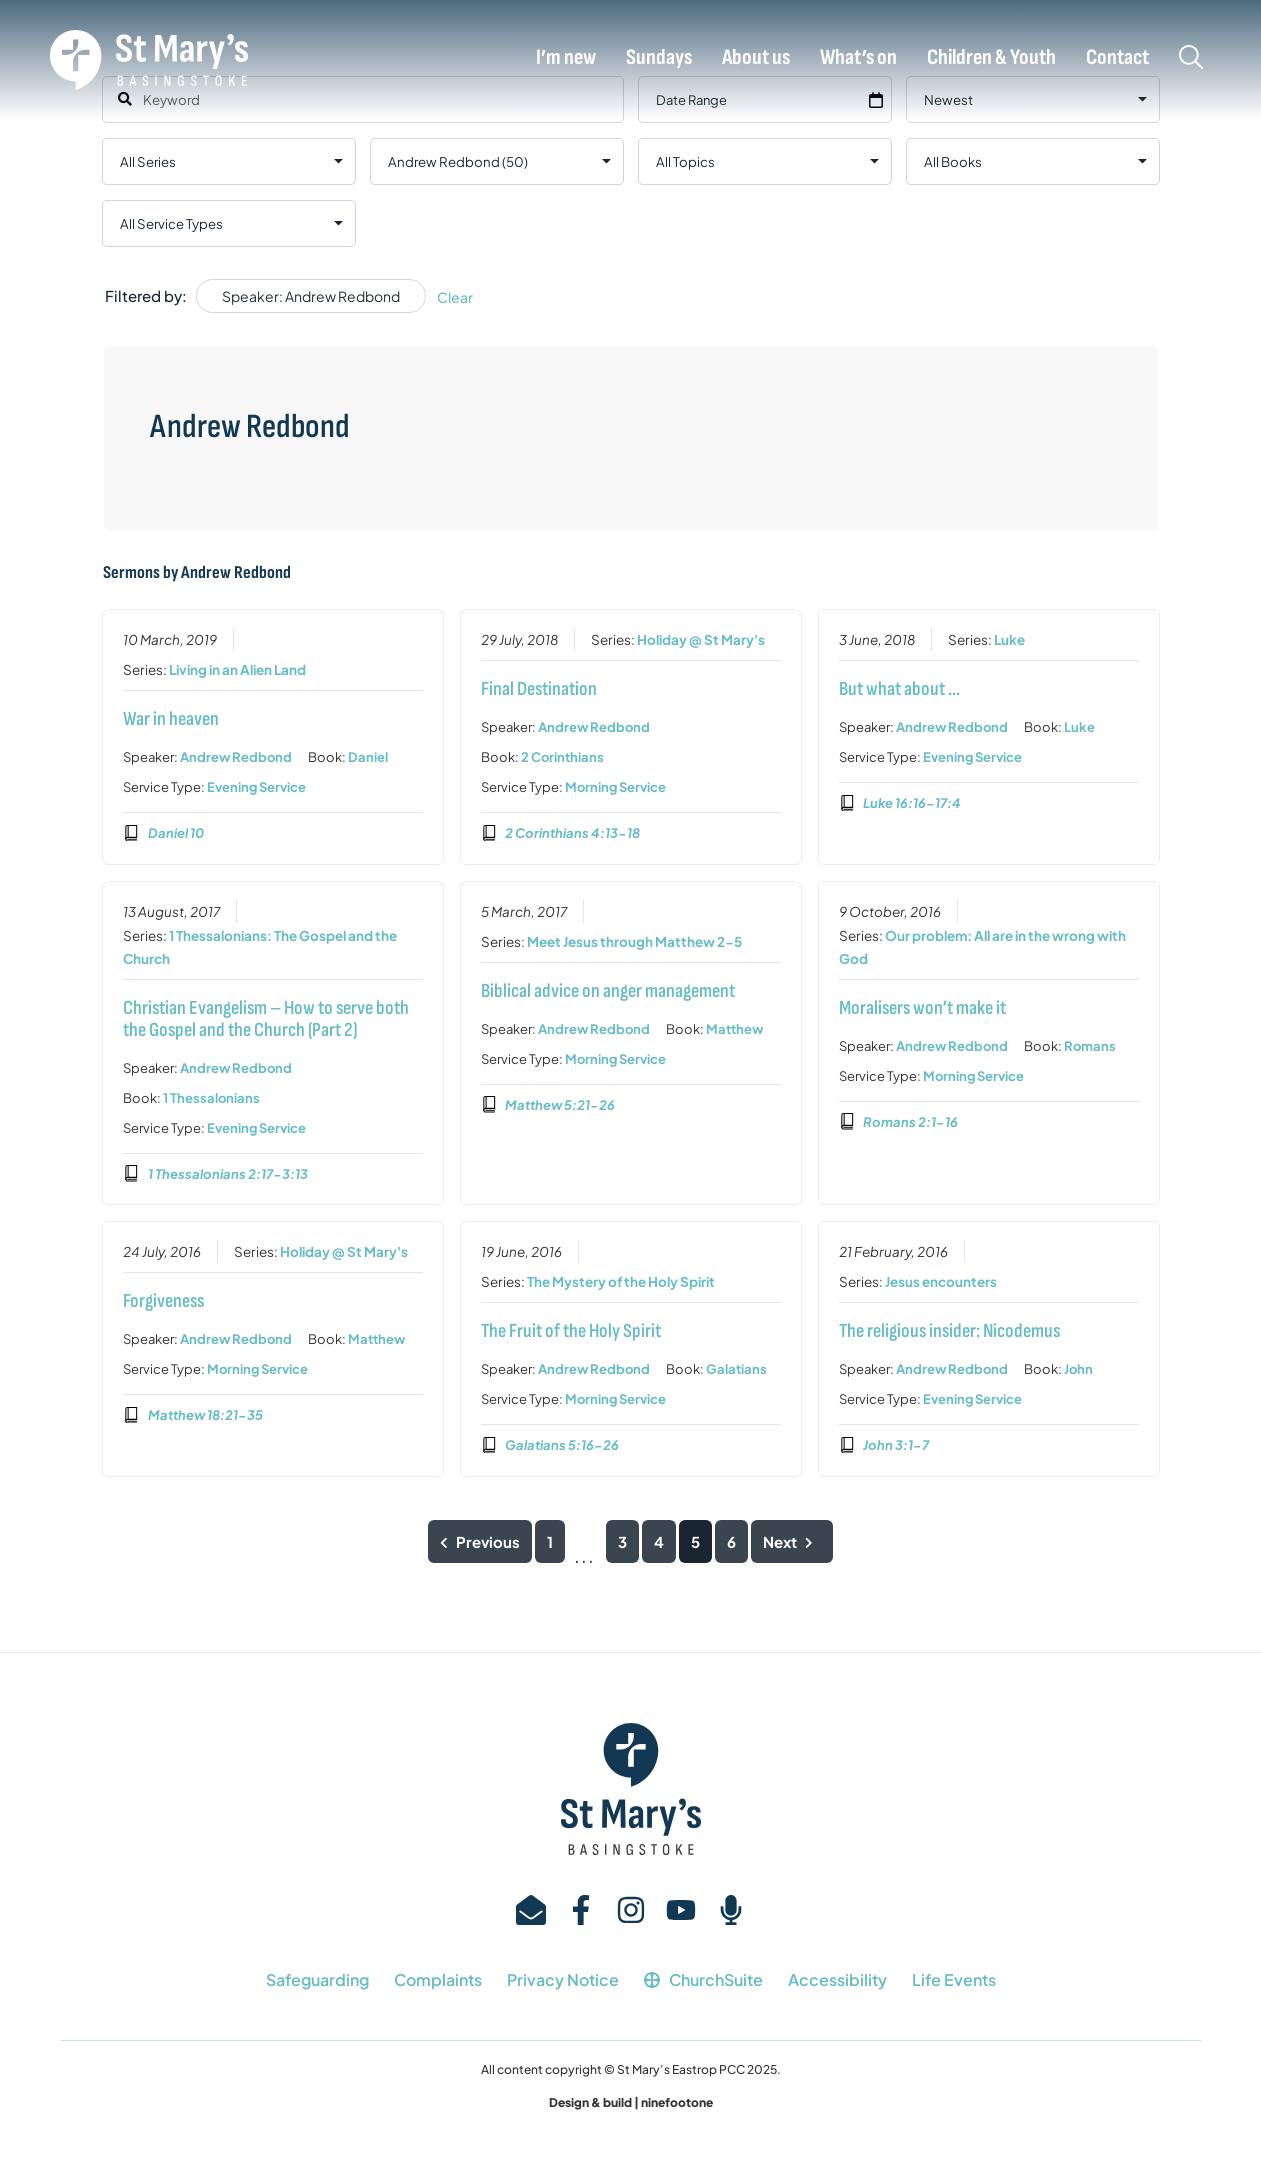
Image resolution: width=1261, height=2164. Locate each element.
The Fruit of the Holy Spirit (571, 1332)
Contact (1117, 58)
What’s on (858, 58)
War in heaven (171, 719)
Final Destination (539, 689)
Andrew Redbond (236, 757)
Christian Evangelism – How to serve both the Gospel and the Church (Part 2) (266, 1019)
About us (756, 58)
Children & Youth (991, 58)
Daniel (368, 757)
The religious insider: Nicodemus (948, 1332)
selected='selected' (497, 161)
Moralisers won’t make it (921, 1008)
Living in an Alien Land (237, 669)
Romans (1089, 1046)
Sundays (659, 58)
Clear (455, 297)
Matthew (734, 1029)
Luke (1008, 639)
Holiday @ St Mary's (701, 639)
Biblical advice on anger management (608, 991)
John (1077, 1370)
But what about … (898, 689)
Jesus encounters (940, 1282)
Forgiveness (163, 1302)
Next (792, 1541)
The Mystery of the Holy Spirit (621, 1282)
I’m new (566, 58)
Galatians (736, 1370)
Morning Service (615, 787)
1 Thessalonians (211, 1098)
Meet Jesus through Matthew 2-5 (634, 941)
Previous (480, 1541)
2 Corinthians (562, 757)
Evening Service (256, 787)
